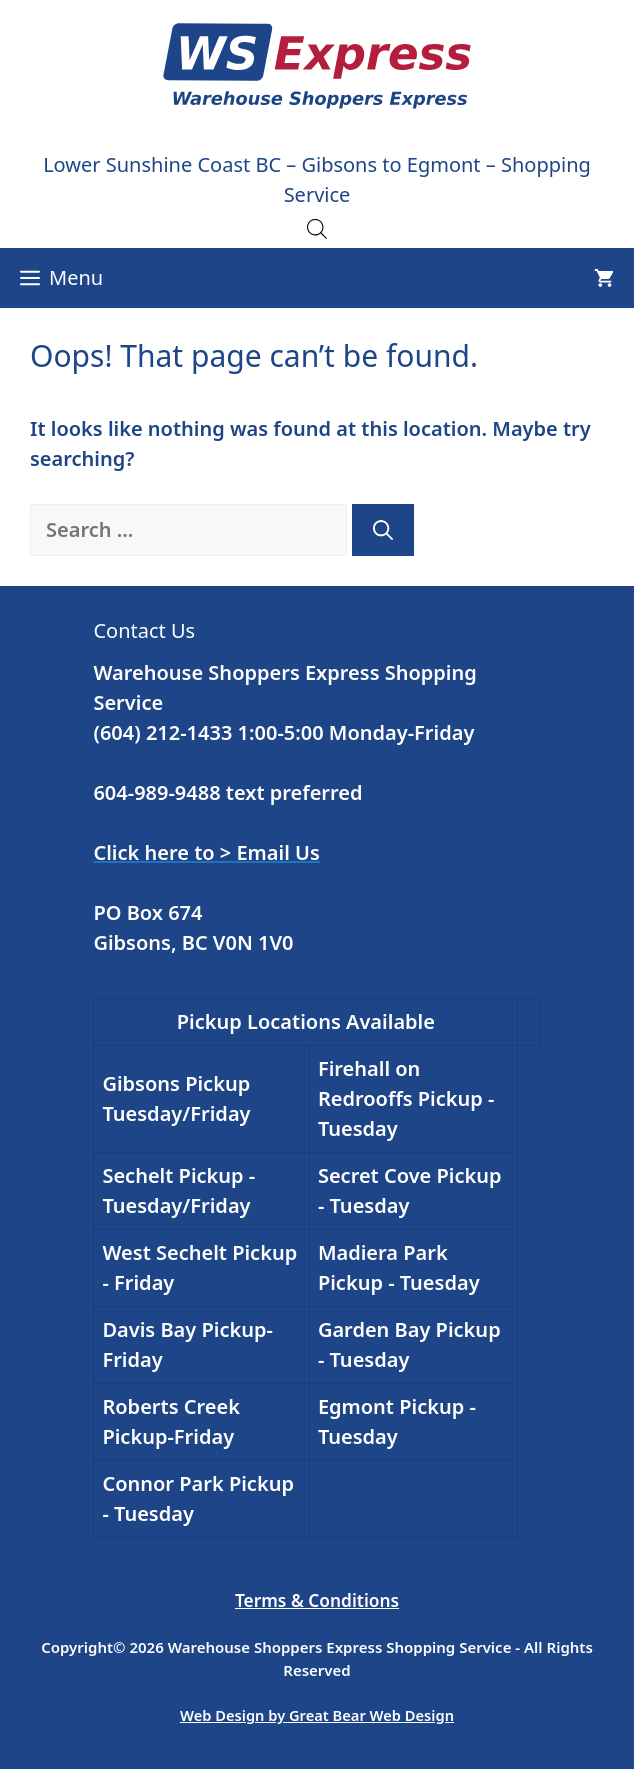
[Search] (383, 530)
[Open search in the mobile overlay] (317, 228)
